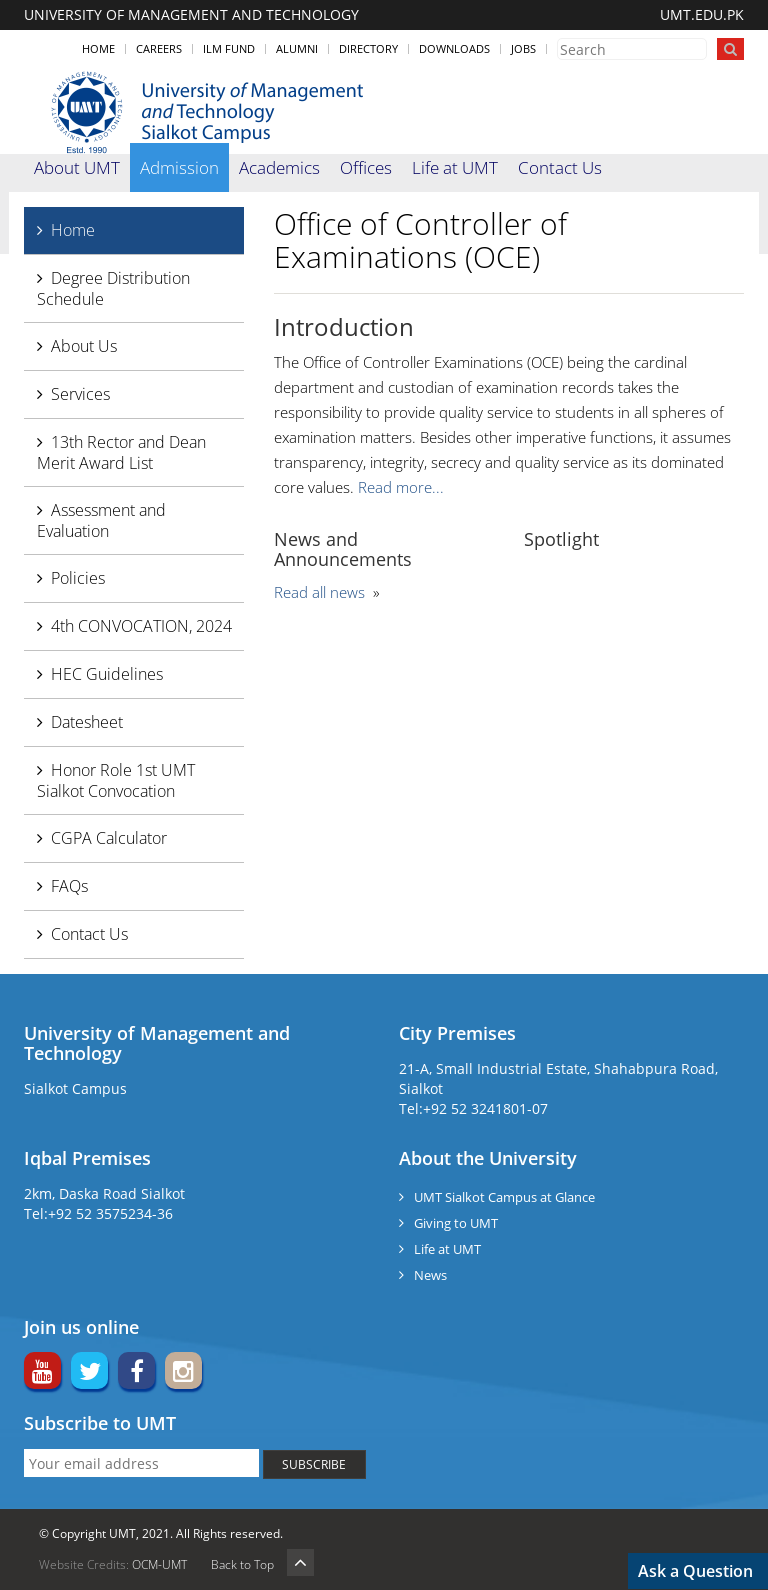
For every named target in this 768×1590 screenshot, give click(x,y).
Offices (366, 167)
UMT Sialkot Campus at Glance (504, 1197)
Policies (78, 578)
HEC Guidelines (107, 674)
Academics (279, 167)
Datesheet (87, 722)
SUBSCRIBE (314, 1464)
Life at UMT (455, 167)
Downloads (454, 48)
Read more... (401, 487)
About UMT (77, 167)
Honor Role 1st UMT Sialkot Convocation (116, 780)
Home (98, 48)
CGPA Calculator (109, 838)
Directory (368, 48)
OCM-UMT (159, 1564)
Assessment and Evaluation (101, 520)
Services (80, 394)
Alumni (297, 48)
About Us (84, 346)
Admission (179, 167)
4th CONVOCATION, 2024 (141, 626)
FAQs (69, 886)
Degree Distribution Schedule (113, 288)
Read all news (319, 592)
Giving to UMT (456, 1223)
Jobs (523, 48)
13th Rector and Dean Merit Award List (121, 452)
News (430, 1275)
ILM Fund (229, 48)
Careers (159, 48)
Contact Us (560, 167)
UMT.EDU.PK (702, 14)
